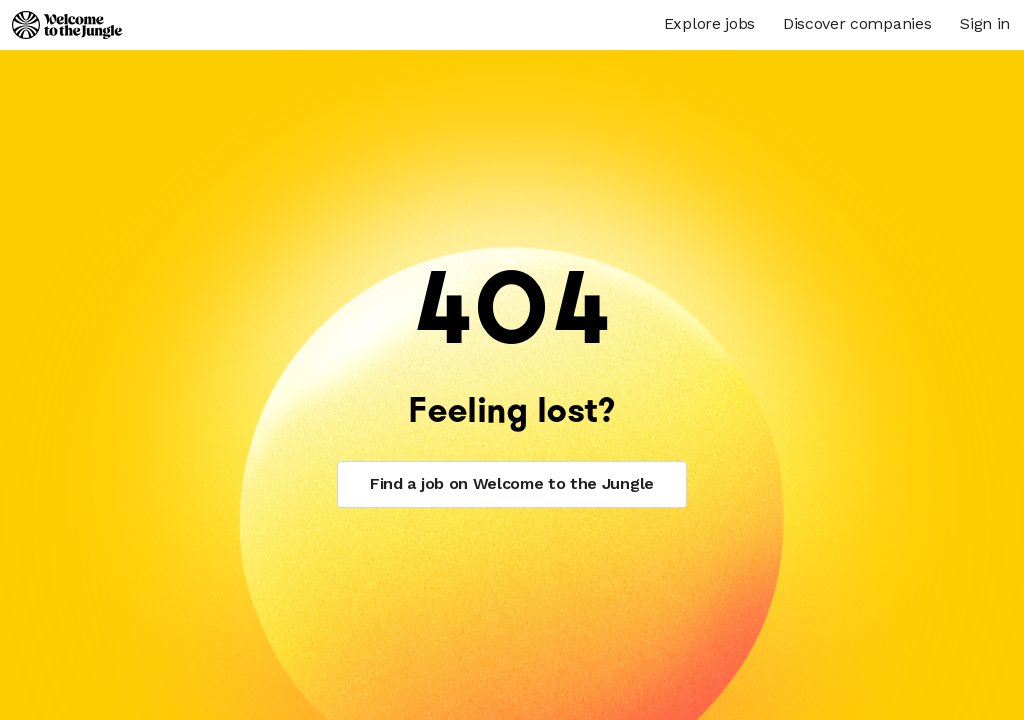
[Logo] (67, 25)
